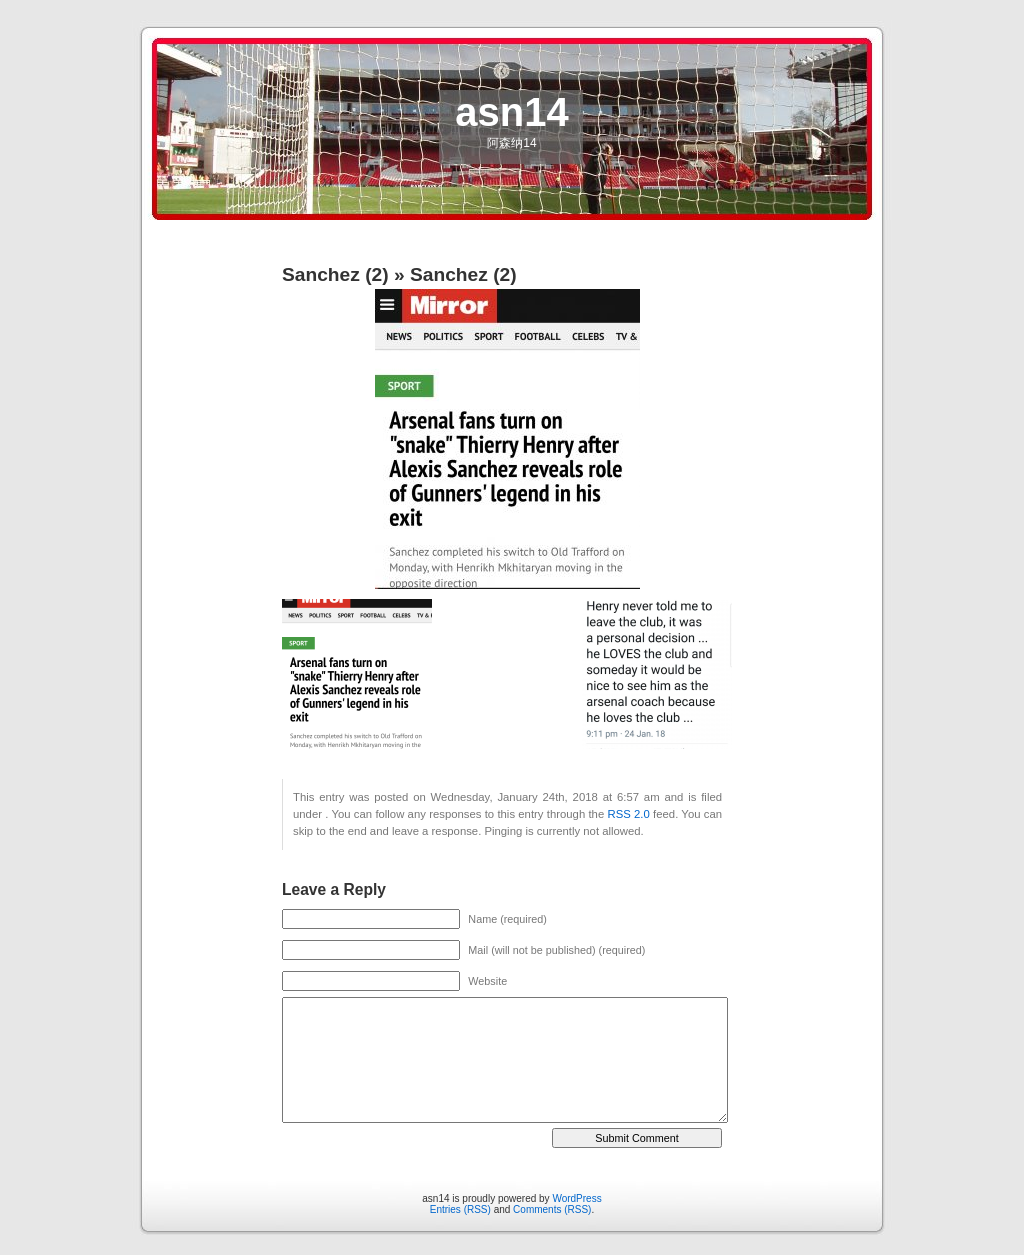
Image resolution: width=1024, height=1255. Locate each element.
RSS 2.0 (629, 814)
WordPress (576, 1198)
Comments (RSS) (552, 1209)
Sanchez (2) (335, 274)
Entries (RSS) (460, 1209)
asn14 (511, 112)
